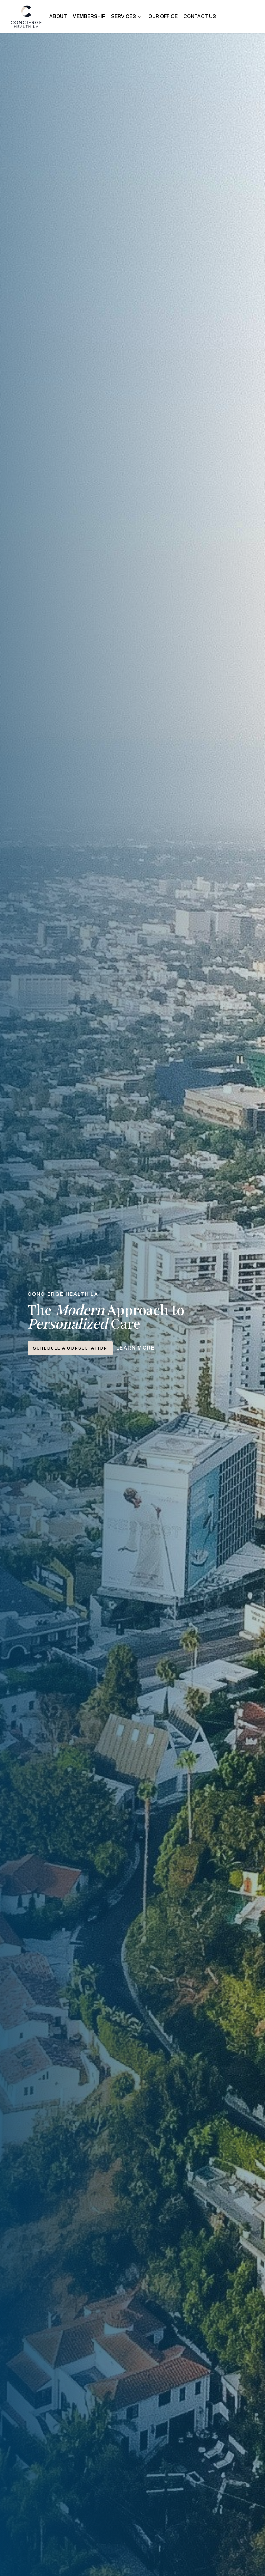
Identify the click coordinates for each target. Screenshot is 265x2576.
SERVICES (127, 16)
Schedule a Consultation (70, 1348)
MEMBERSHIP (89, 16)
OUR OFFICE (163, 16)
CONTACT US (199, 16)
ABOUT (58, 16)
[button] (127, 16)
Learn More (135, 1348)
